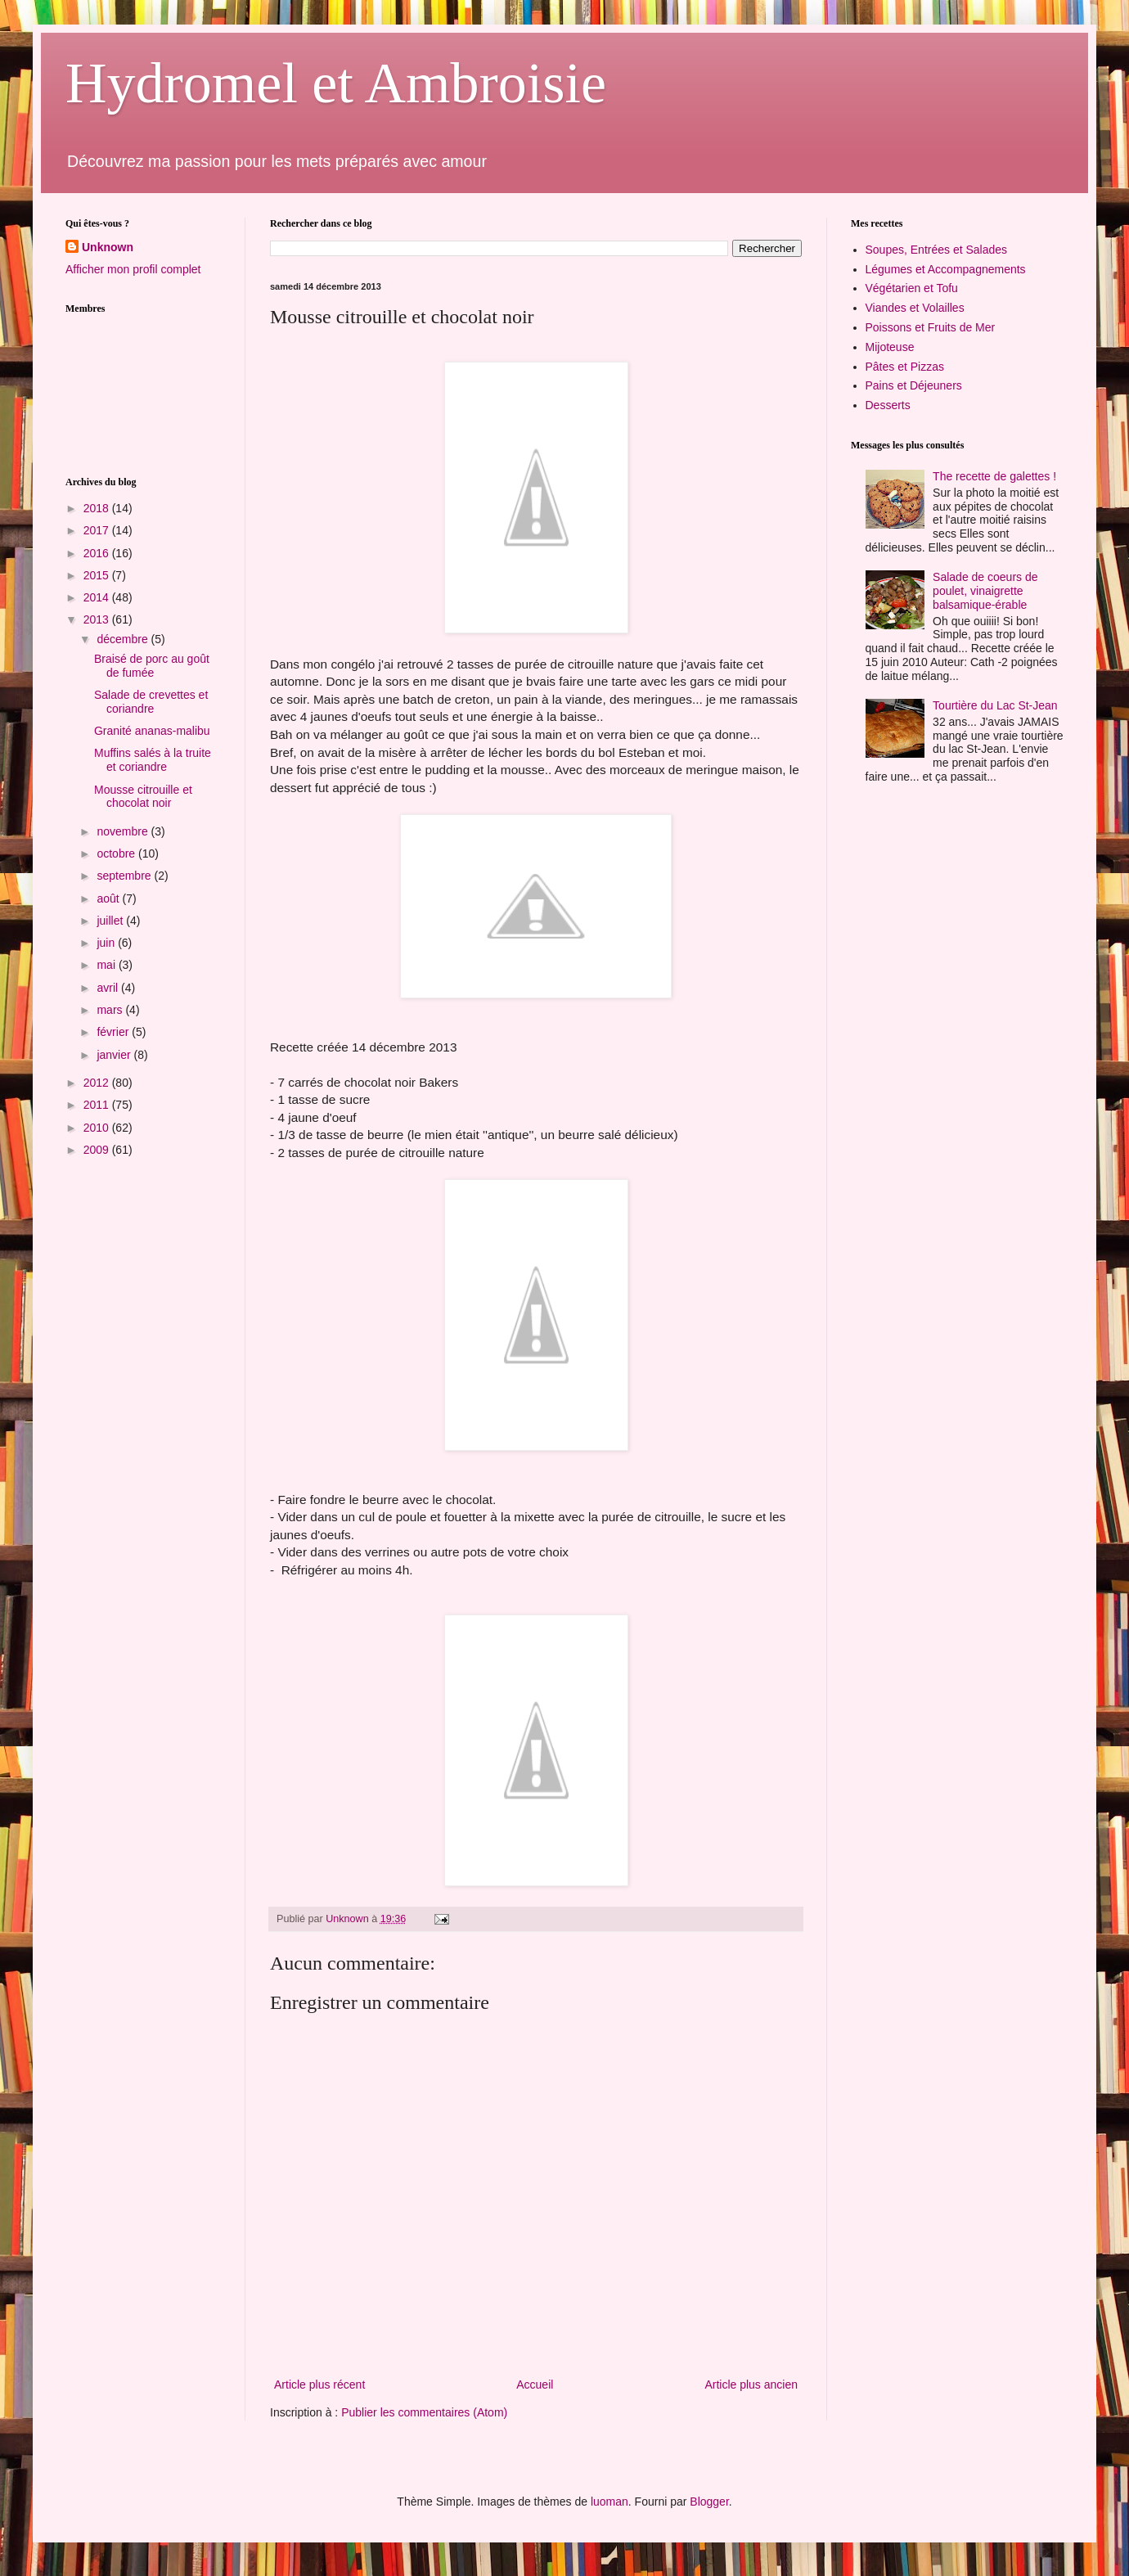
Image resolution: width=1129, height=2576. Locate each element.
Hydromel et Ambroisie (335, 83)
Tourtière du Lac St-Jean (995, 705)
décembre (124, 639)
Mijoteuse (890, 347)
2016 (97, 553)
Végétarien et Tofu (912, 288)
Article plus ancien (751, 2384)
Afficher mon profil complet (132, 269)
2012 (97, 1082)
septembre (125, 875)
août (109, 898)
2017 (97, 530)
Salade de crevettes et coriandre (151, 701)
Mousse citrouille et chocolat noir (143, 796)
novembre (124, 831)
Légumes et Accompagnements (946, 269)
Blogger (709, 2501)
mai (107, 964)
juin (107, 942)
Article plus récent (319, 2384)
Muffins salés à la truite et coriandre (152, 759)
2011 (97, 1104)
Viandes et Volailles (915, 307)
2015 (97, 575)
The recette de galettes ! (994, 476)
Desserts (888, 405)
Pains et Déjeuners (914, 385)
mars (111, 1009)
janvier (115, 1054)
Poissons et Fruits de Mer (931, 327)
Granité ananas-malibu (152, 730)
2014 (97, 597)
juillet (111, 920)
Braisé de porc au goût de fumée (151, 665)
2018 (97, 508)
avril (109, 987)
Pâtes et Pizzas (905, 366)
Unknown (107, 247)
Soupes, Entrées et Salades (937, 249)
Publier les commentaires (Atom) (424, 2412)
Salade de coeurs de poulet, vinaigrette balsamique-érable (985, 590)
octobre (117, 853)
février (114, 1031)
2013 (97, 619)
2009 (97, 1149)
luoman (609, 2501)
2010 (97, 1127)
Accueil (534, 2384)
